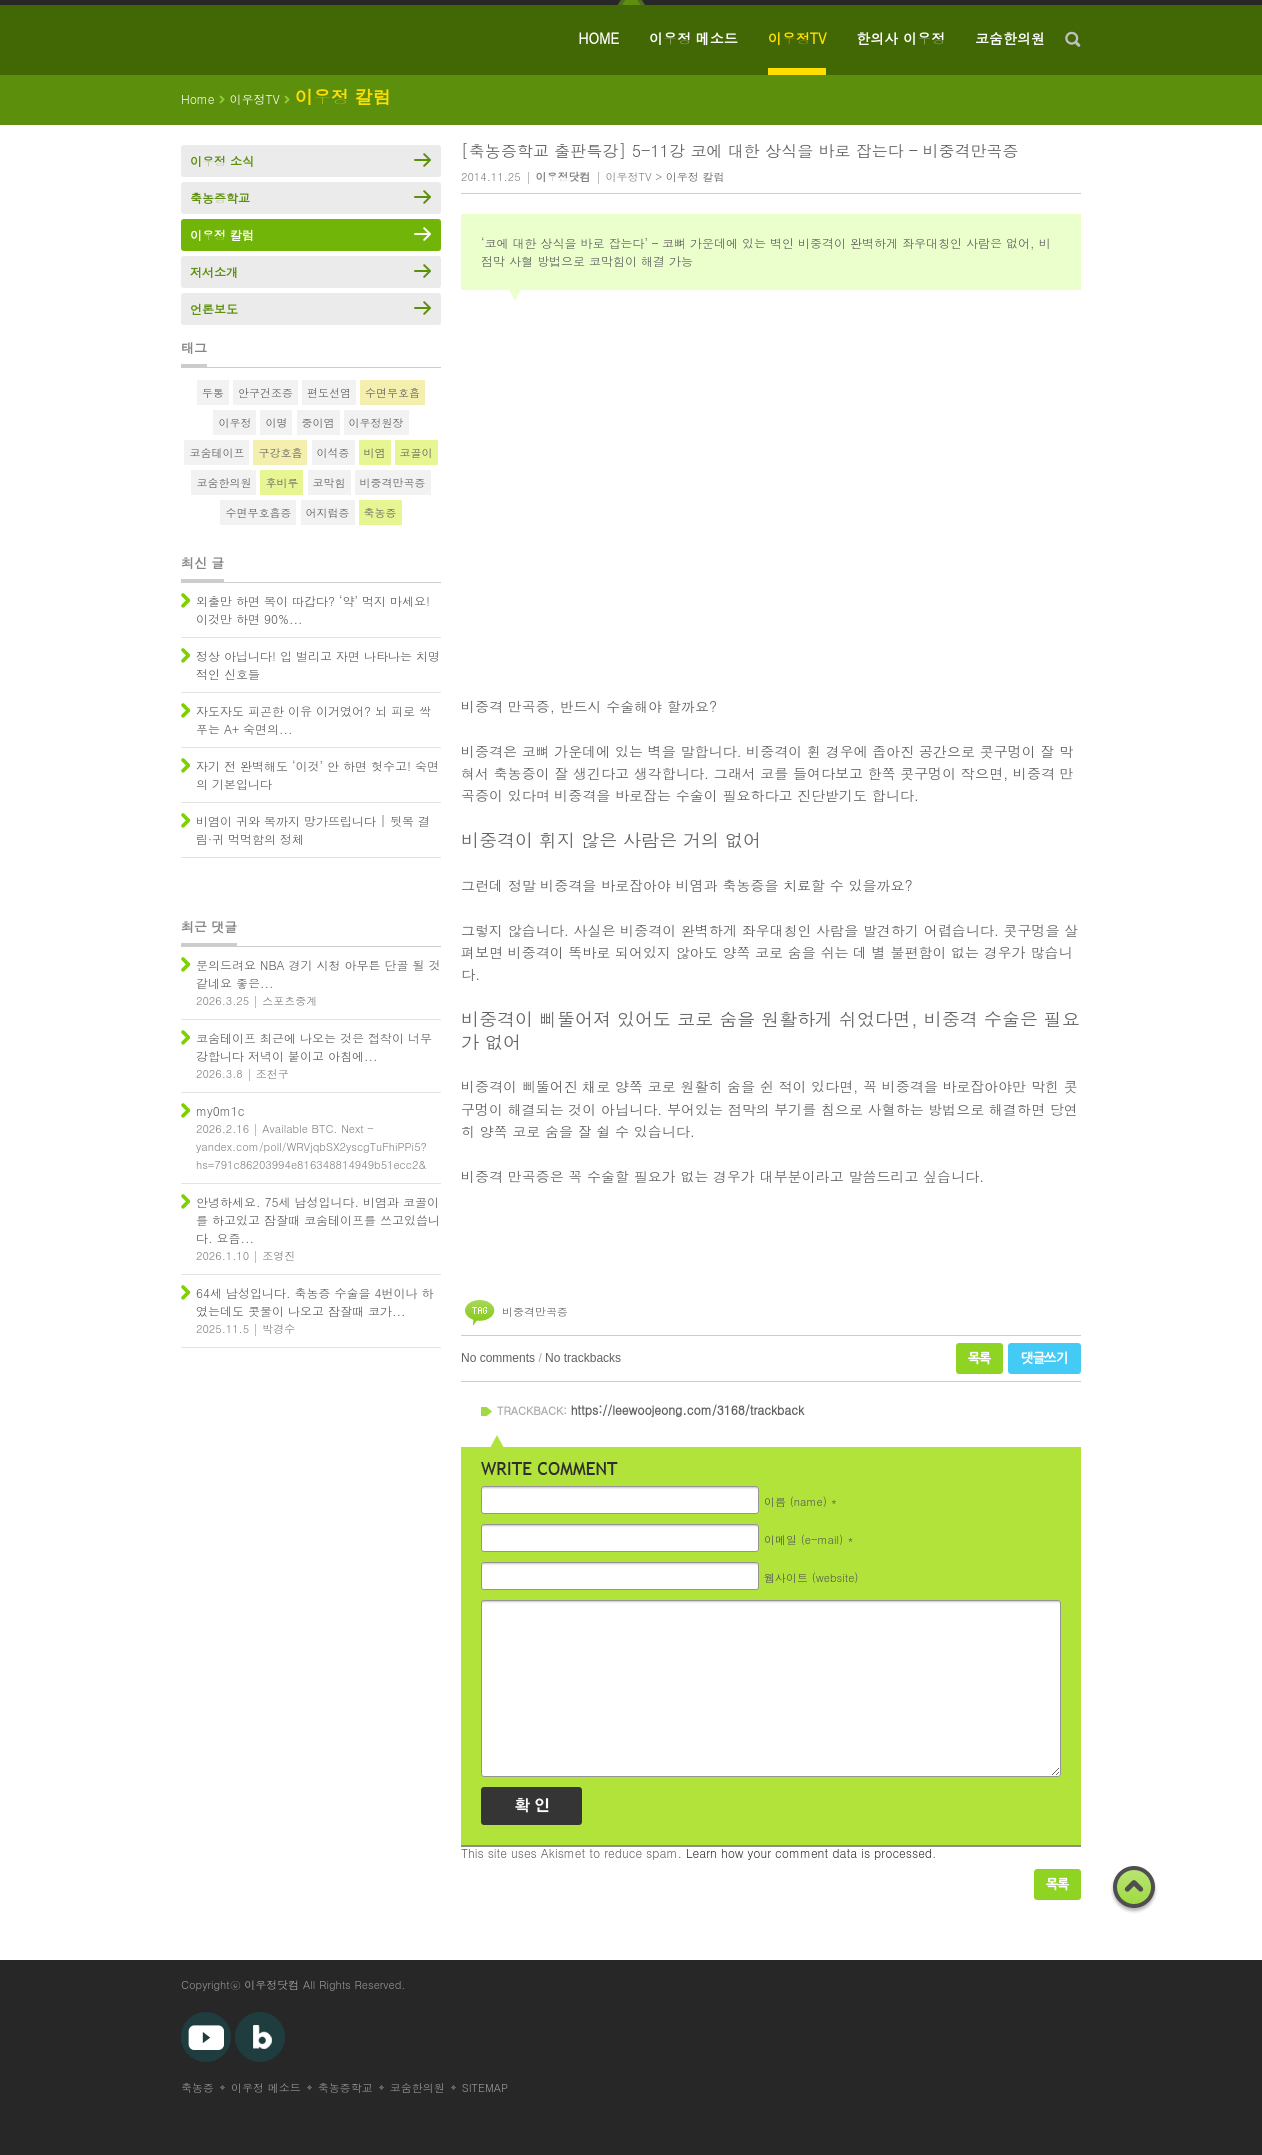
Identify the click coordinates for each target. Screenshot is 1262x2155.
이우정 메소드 (693, 38)
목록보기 (1057, 1884)
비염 (375, 452)
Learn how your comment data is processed (809, 1852)
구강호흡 (280, 452)
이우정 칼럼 (695, 176)
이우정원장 (376, 422)
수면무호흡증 (258, 512)
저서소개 (214, 271)
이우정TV (797, 38)
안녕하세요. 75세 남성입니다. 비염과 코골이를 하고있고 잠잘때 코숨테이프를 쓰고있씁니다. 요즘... (318, 1219)
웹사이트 (811, 1576)
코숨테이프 (216, 452)
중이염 (318, 422)
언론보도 (214, 308)
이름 (795, 1500)
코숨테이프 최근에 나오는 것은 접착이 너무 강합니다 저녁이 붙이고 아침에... (314, 1046)
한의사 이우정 (900, 38)
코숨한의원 (1010, 38)
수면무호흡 (392, 392)
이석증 (333, 452)
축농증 (380, 512)
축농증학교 (220, 197)
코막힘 (329, 482)
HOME (598, 38)
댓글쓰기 (1044, 1358)
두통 (213, 392)
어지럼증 (328, 512)
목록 (979, 1358)
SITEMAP (485, 2087)
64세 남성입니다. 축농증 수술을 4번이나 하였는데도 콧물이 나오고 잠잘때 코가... (315, 1301)
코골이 (416, 452)
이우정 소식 (222, 160)
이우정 (234, 422)
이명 (276, 422)
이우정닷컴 (271, 1984)
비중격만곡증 (535, 1311)
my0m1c (220, 1110)
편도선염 (329, 392)
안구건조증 (265, 392)
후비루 (281, 482)
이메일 (803, 1538)
